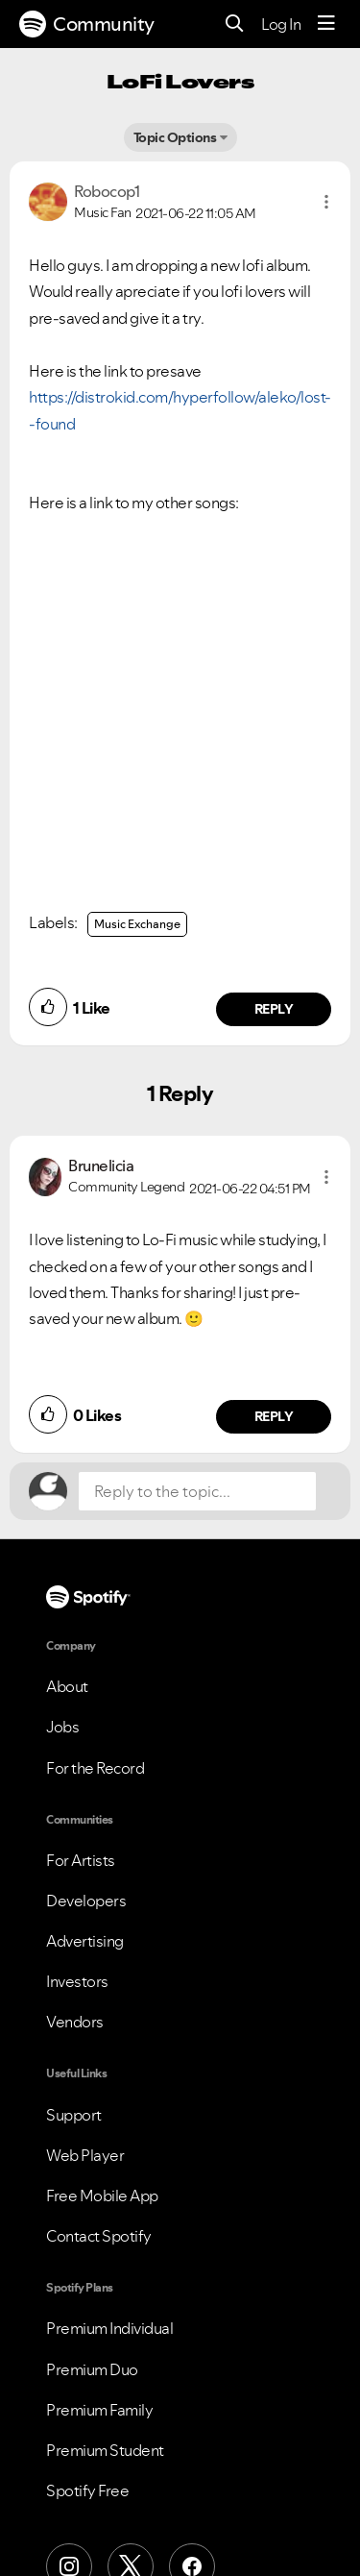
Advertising (85, 1940)
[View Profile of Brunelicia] (100, 1165)
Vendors (75, 2021)
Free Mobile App (102, 2195)
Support (74, 2114)
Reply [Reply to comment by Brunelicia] (274, 1416)
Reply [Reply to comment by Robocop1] (274, 1008)
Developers (86, 1900)
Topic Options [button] (175, 137)
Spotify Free (87, 2490)
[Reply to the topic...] (197, 1491)
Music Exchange (137, 924)
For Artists (80, 1860)
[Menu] (326, 24)
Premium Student (105, 2450)
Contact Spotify (99, 2235)
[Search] (235, 24)
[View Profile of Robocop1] (106, 191)
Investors (77, 1981)
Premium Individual (109, 2328)
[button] (326, 201)
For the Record (95, 1768)
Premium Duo (92, 2369)
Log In (280, 24)
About (67, 1686)
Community (87, 24)
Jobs (62, 1726)
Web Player (85, 2155)
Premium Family (99, 2409)
